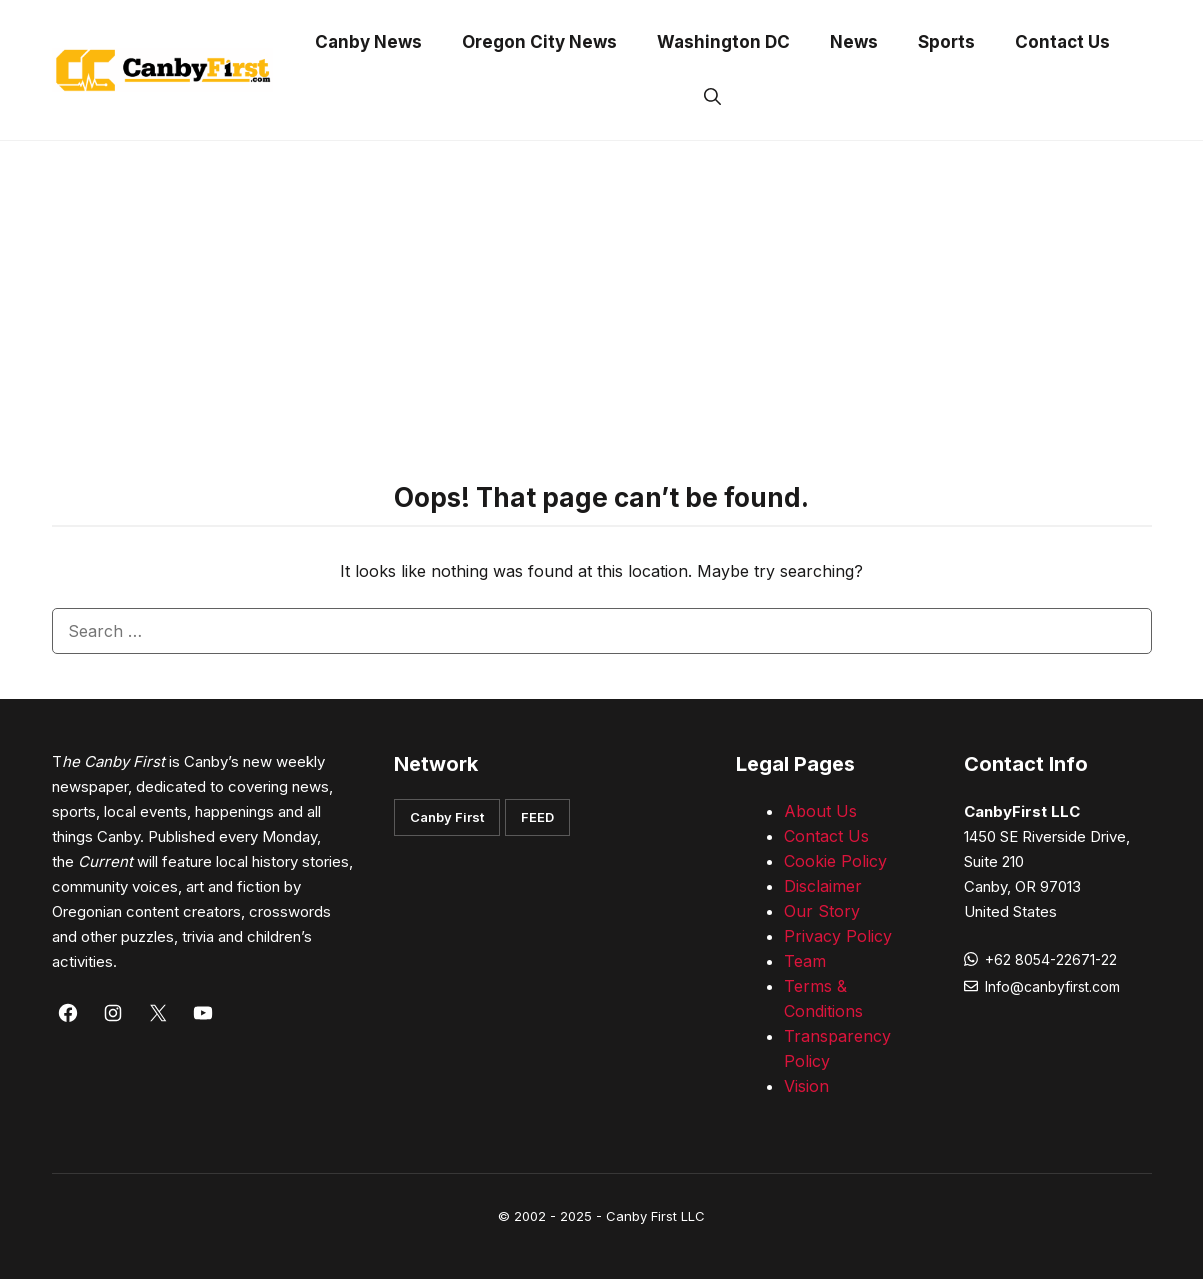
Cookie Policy (835, 861)
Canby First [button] (447, 817)
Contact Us (1062, 42)
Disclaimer (823, 886)
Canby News (368, 42)
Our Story (822, 911)
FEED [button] (537, 817)
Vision (806, 1086)
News (854, 42)
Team (805, 961)
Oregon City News (539, 42)
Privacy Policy (838, 936)
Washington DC (723, 42)
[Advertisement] (602, 291)
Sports (946, 42)
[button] (712, 97)
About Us (820, 811)
